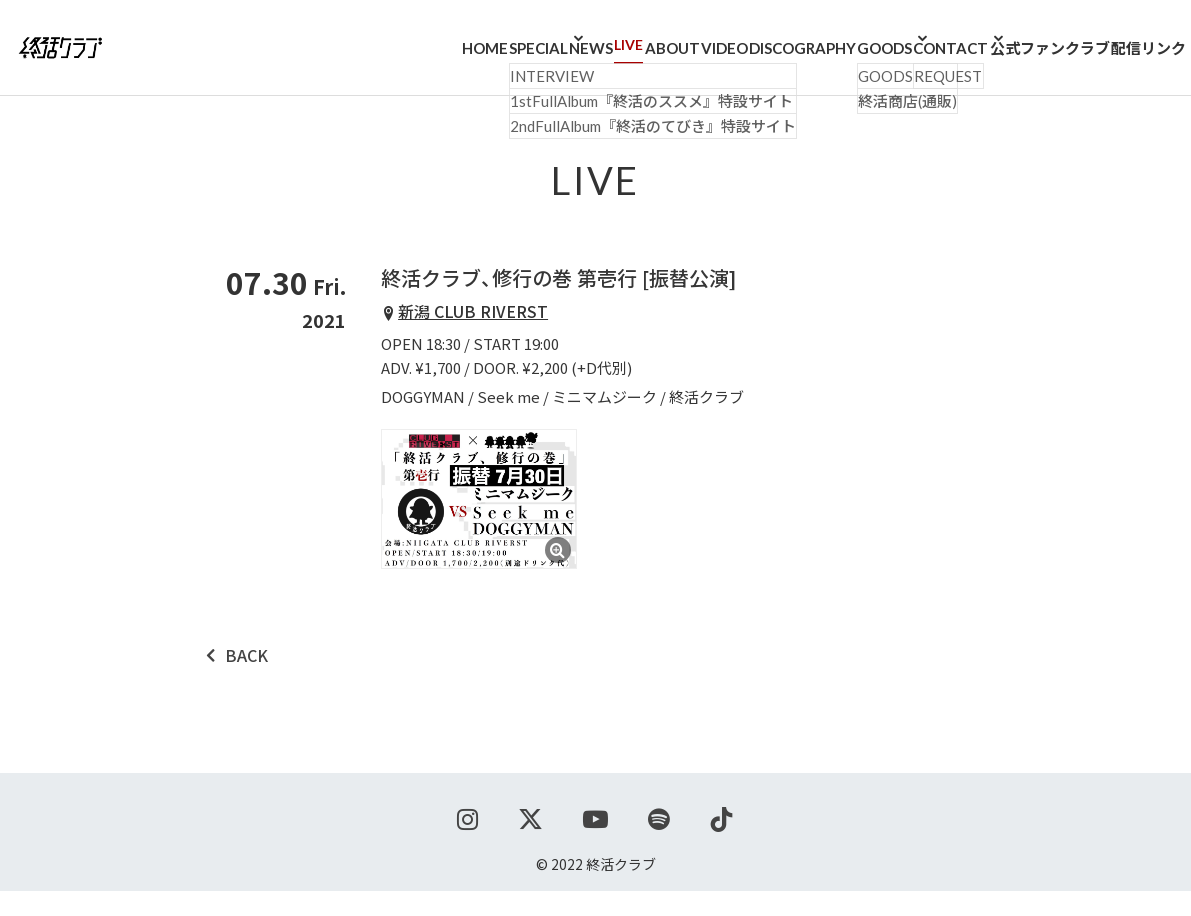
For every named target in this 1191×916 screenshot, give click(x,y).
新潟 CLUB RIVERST (473, 336)
